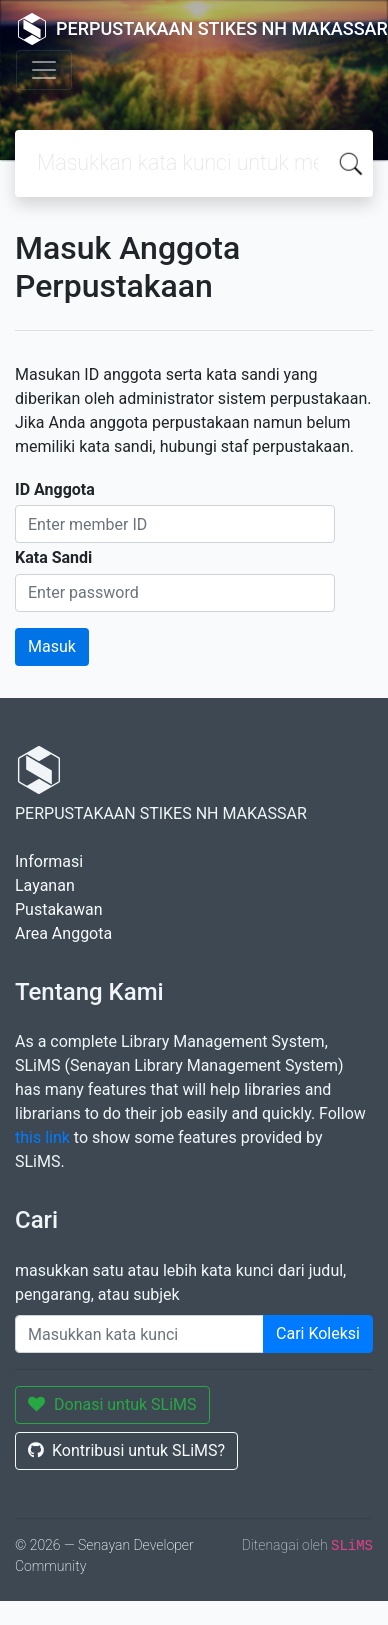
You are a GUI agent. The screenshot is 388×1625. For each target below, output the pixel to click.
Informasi (49, 861)
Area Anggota (63, 933)
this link (42, 1137)
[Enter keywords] (139, 1334)
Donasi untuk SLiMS (112, 1404)
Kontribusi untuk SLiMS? (126, 1450)
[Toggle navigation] (44, 70)
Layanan (45, 885)
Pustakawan (58, 909)
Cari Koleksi (318, 1333)
